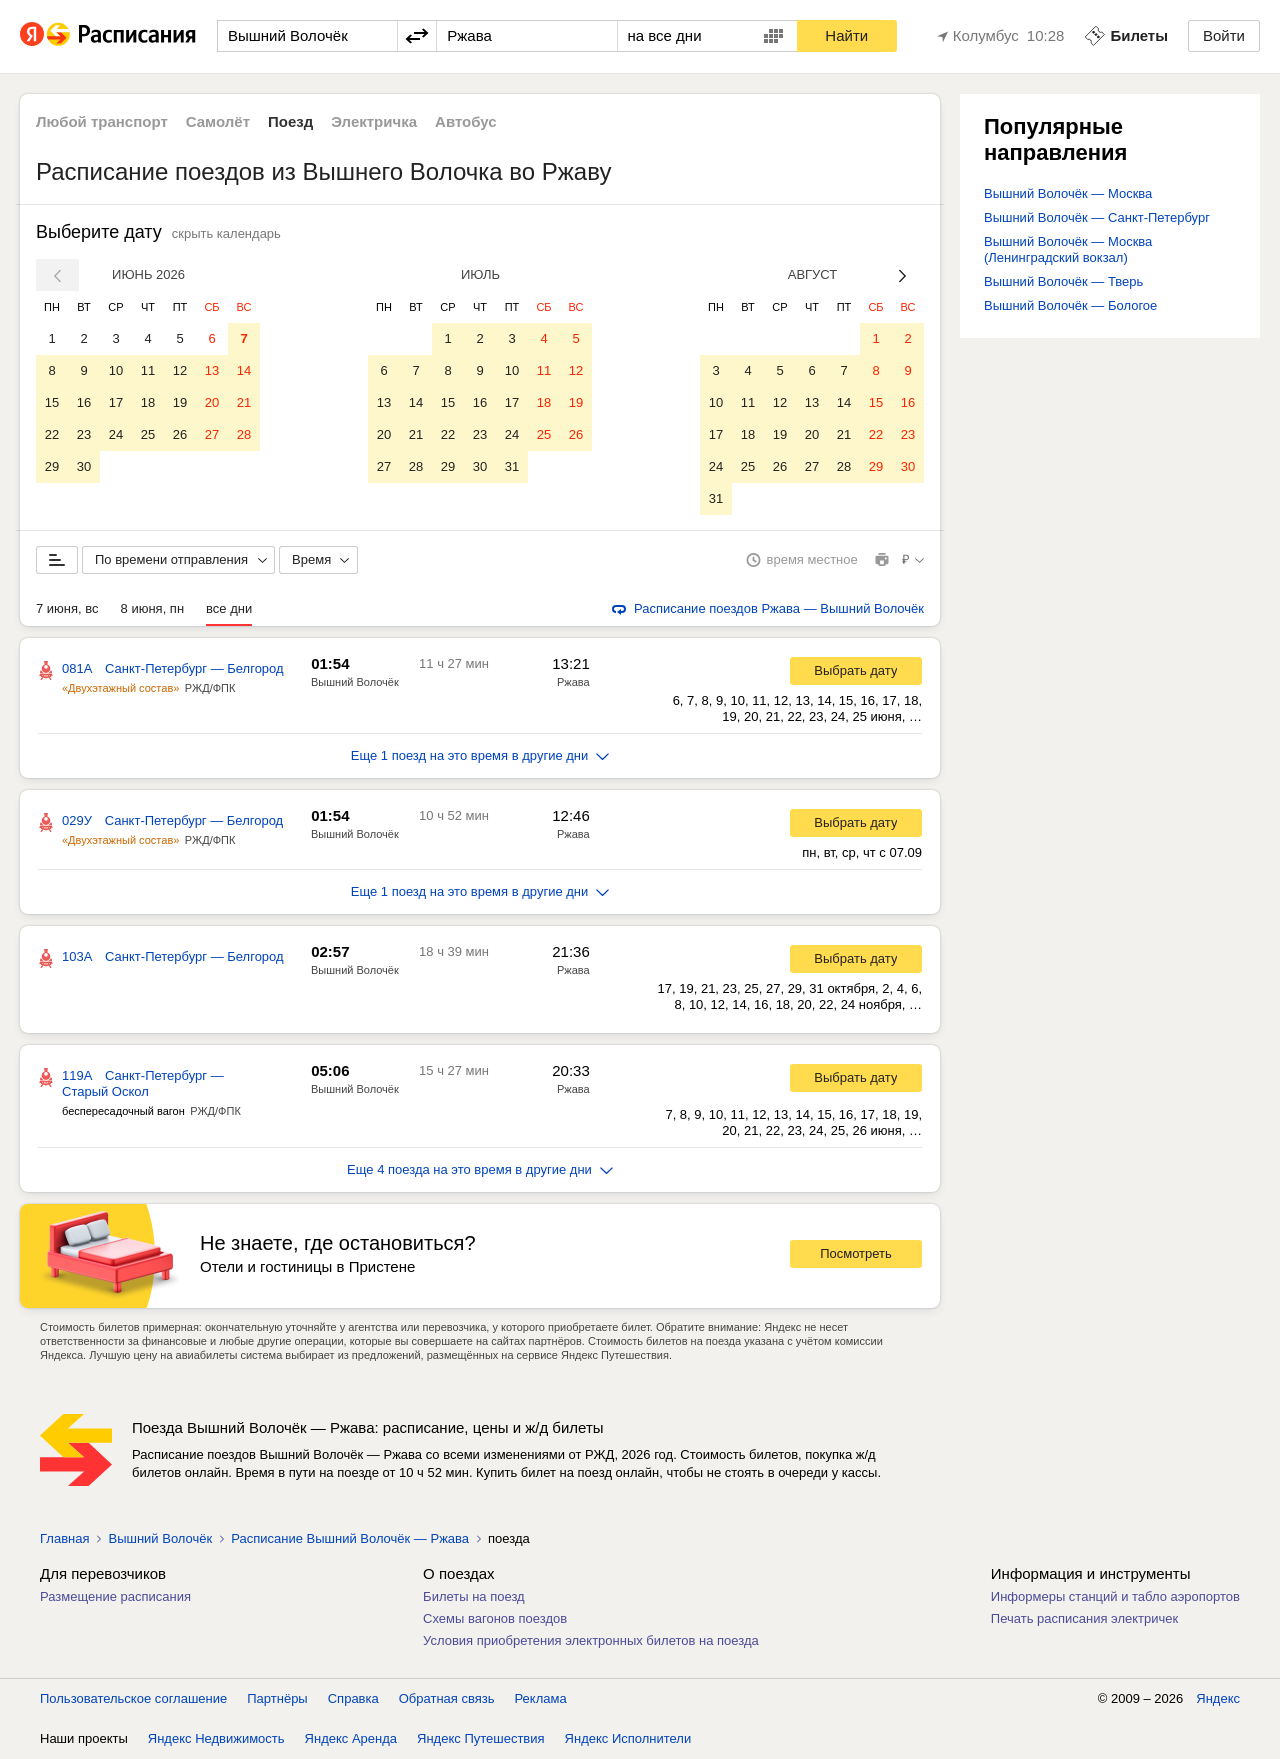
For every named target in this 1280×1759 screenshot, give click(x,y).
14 (244, 370)
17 (116, 402)
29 (52, 466)
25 (148, 434)
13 (212, 370)
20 (212, 402)
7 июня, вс (67, 608)
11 (148, 370)
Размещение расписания (115, 1596)
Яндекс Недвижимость (216, 1738)
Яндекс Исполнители (628, 1738)
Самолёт (218, 121)
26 (180, 434)
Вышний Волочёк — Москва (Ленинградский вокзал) (1068, 249)
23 (84, 434)
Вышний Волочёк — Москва (1068, 193)
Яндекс (1218, 1698)
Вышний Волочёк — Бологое (1070, 305)
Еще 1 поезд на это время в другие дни (480, 755)
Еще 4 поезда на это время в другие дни (480, 1169)
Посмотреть (856, 1253)
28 (244, 434)
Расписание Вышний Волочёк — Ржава (350, 1538)
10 (116, 370)
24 (116, 434)
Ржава (573, 682)
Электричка (374, 121)
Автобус (466, 121)
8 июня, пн (153, 608)
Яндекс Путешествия (481, 1738)
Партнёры (277, 1698)
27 (212, 434)
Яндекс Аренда (351, 1738)
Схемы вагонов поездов (495, 1618)
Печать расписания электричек (1084, 1618)
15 (52, 402)
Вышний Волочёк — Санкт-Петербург (1097, 217)
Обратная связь (447, 1698)
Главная (64, 1538)
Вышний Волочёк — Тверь (1063, 281)
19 (180, 402)
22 (52, 434)
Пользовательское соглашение (133, 1698)
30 (84, 466)
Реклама (541, 1698)
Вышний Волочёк (355, 682)
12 (180, 370)
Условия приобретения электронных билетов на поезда (591, 1640)
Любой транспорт (102, 121)
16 (84, 402)
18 (148, 402)
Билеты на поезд (474, 1596)
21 (244, 402)
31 (512, 466)
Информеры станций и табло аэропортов (1115, 1596)
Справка (353, 1698)
